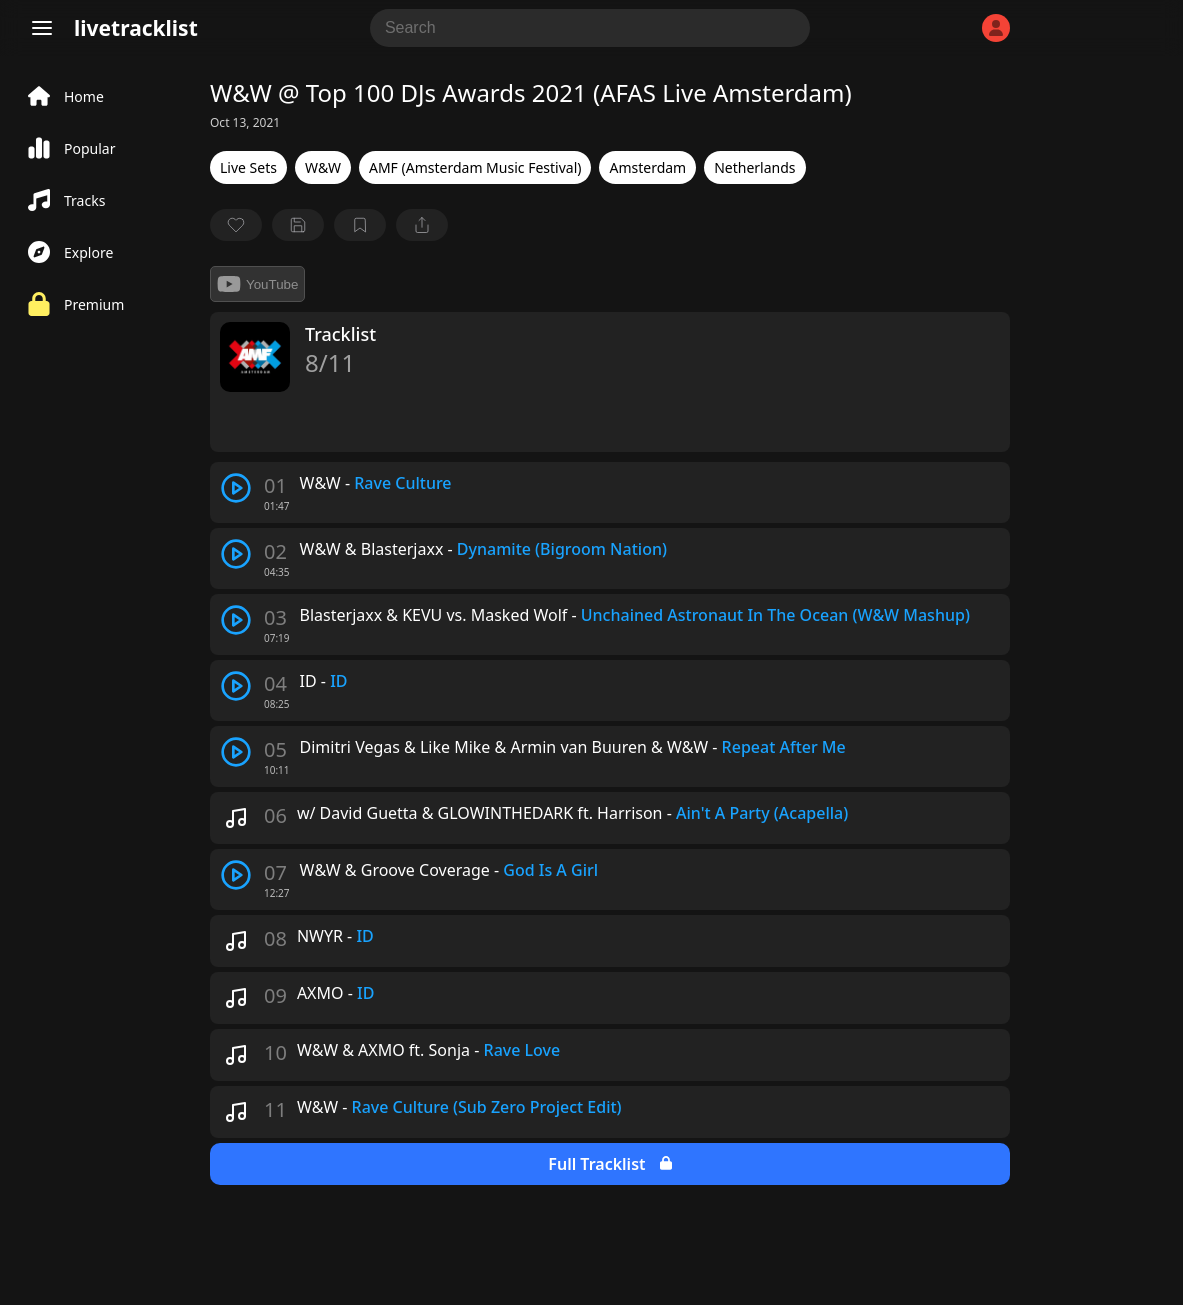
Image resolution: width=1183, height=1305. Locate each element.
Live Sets (248, 167)
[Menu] (42, 28)
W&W (323, 167)
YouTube (257, 284)
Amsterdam (647, 167)
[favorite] (236, 225)
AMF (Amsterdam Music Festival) (475, 167)
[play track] (236, 488)
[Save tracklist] (298, 225)
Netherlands (754, 167)
